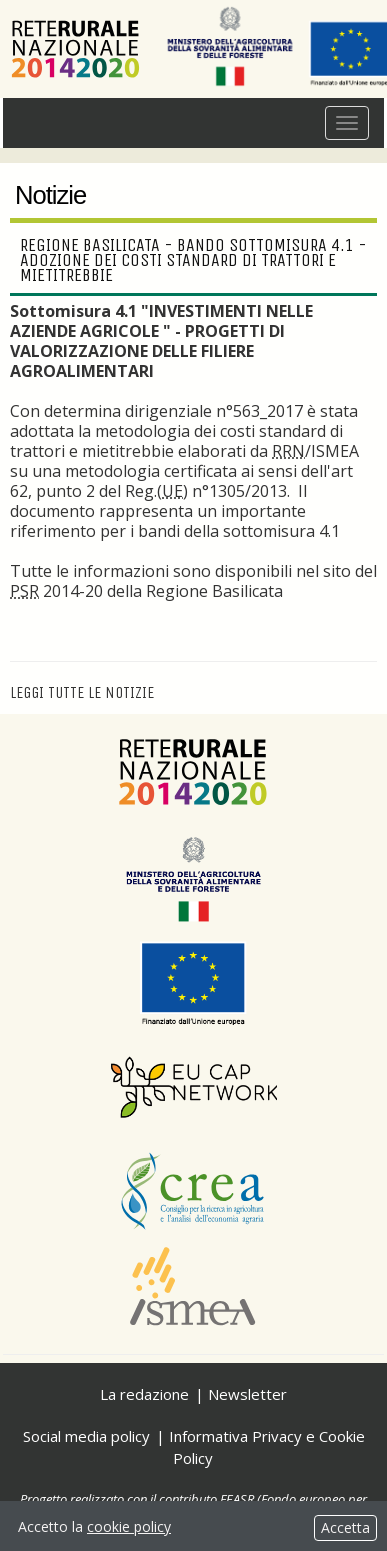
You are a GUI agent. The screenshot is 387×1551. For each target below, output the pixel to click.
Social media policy (86, 1436)
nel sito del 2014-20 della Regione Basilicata (193, 581)
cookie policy (129, 1526)
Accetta (345, 1527)
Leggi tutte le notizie (82, 692)
